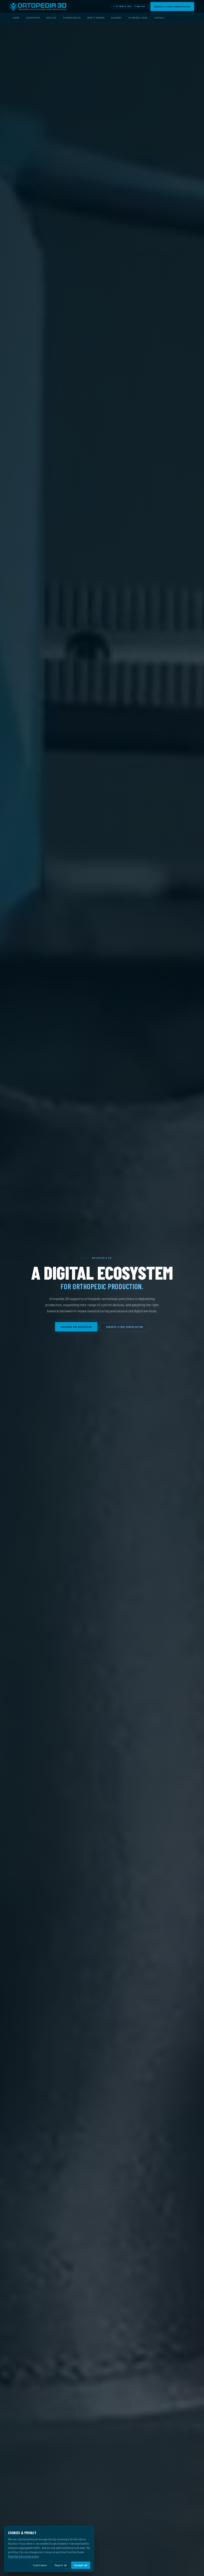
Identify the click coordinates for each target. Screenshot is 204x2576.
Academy (116, 17)
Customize (40, 2565)
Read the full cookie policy (23, 2556)
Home (16, 17)
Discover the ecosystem (76, 1327)
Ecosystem (33, 17)
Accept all (80, 2565)
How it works (96, 17)
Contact (159, 17)
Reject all (61, 2565)
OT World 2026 (138, 17)
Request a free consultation (172, 6)
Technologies (72, 17)
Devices (51, 17)
